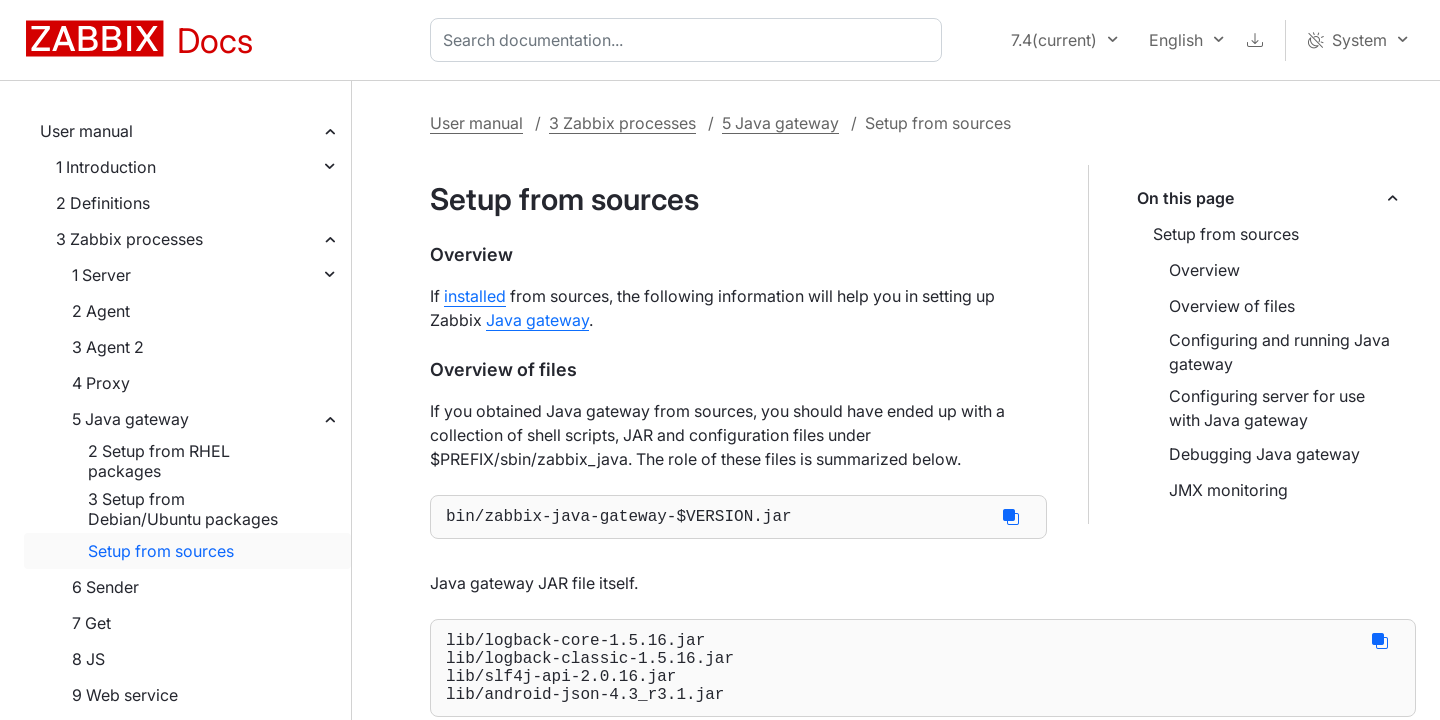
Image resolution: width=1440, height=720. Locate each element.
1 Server (101, 275)
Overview (1204, 270)
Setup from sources (161, 551)
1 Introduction (106, 167)
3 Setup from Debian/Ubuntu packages (183, 509)
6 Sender (105, 587)
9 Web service (125, 695)
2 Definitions (103, 203)
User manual (86, 131)
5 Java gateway (130, 419)
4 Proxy (101, 383)
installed (475, 296)
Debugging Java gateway (1264, 454)
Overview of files (1232, 306)
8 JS (88, 659)
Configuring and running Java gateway (1279, 352)
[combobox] (690, 40)
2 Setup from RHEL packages (159, 461)
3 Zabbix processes (129, 239)
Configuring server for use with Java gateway (1267, 408)
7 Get (91, 623)
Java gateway (537, 320)
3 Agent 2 (108, 347)
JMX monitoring (1228, 490)
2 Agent (101, 311)
